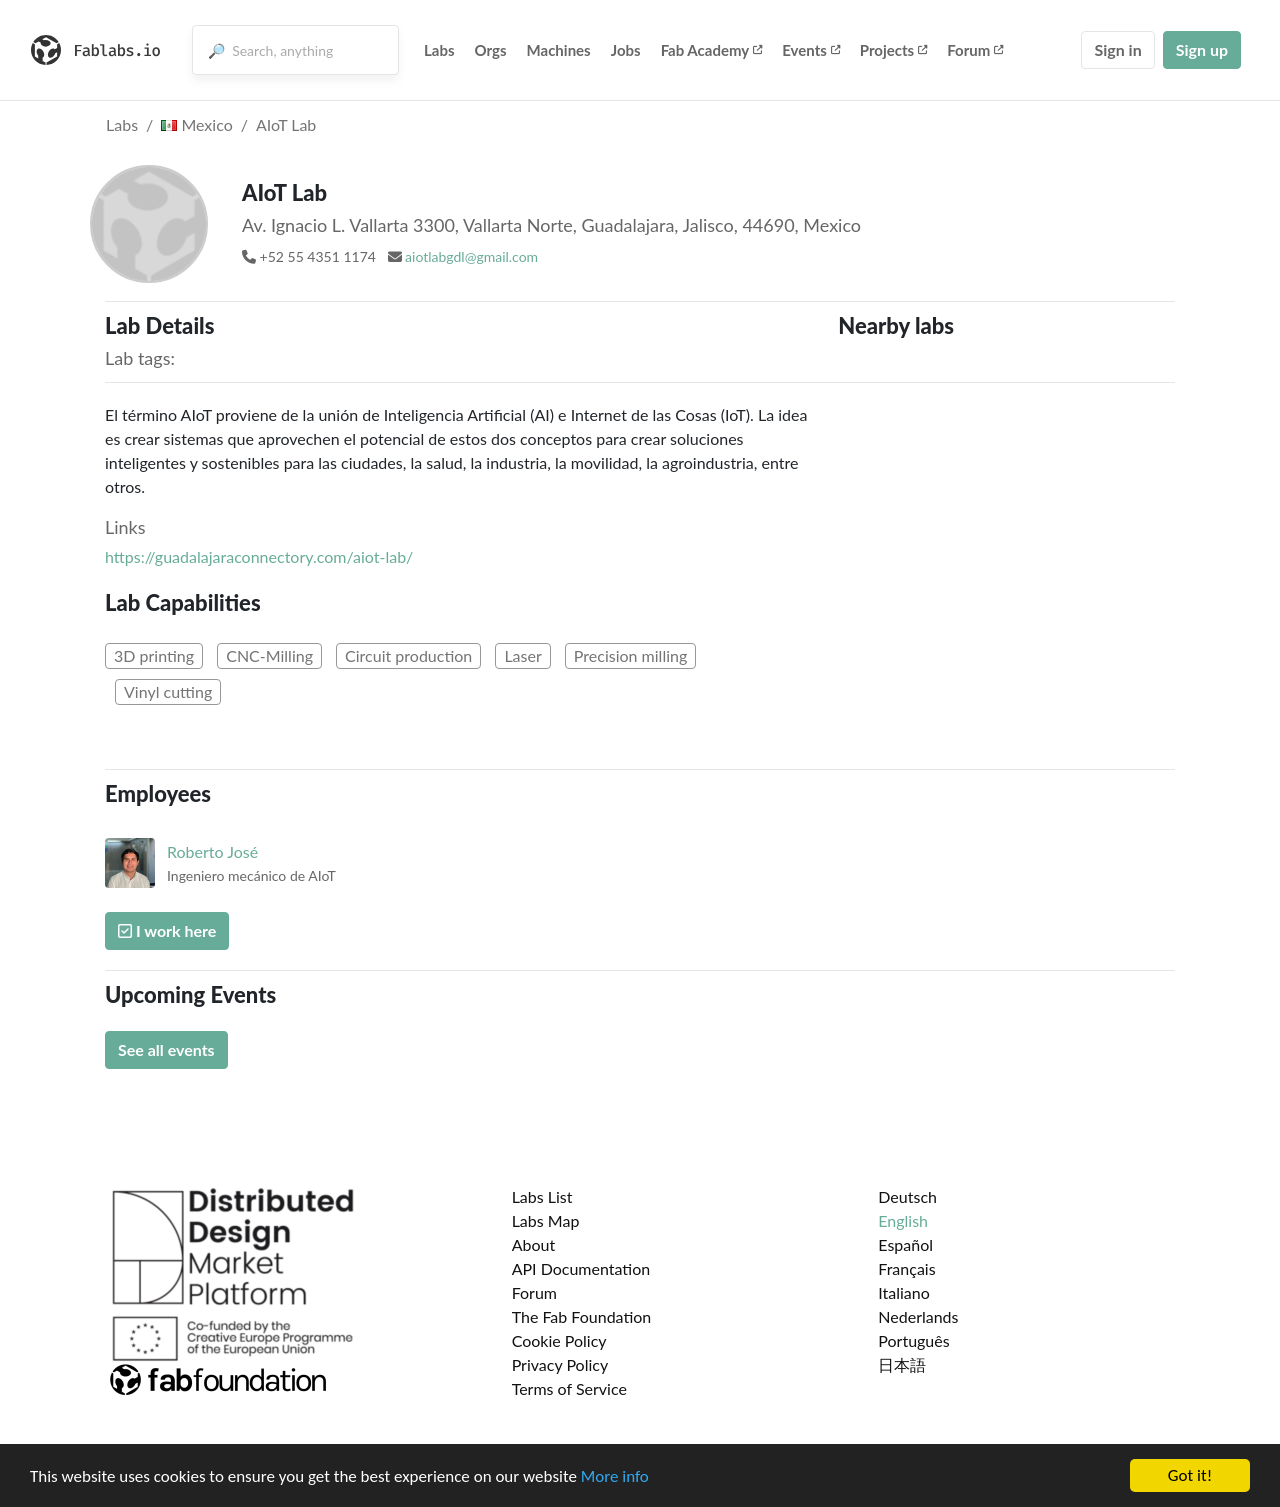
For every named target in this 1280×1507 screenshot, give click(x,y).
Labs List (542, 1196)
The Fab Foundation (582, 1316)
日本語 (902, 1364)
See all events (166, 1049)
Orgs (491, 50)
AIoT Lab (286, 124)
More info (615, 1476)
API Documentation (581, 1268)
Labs (439, 50)
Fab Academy (712, 50)
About (534, 1244)
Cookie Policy (559, 1340)
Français (906, 1268)
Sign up (1202, 49)
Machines (559, 50)
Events (811, 50)
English (903, 1220)
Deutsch (907, 1196)
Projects (893, 50)
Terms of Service (569, 1388)
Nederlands (918, 1316)
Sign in (1117, 49)
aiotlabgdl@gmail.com (471, 256)
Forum (975, 50)
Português (913, 1340)
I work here (167, 930)
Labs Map (546, 1220)
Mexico (196, 124)
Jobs (626, 50)
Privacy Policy (560, 1364)
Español (905, 1244)
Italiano (904, 1292)
